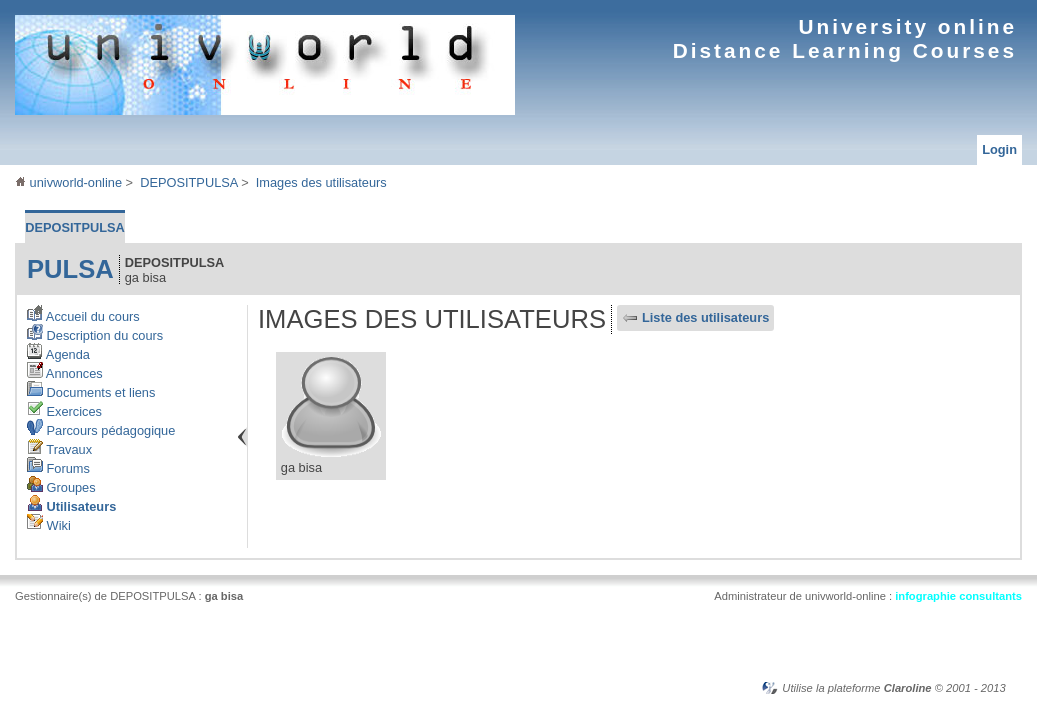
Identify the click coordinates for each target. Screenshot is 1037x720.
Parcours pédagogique (101, 430)
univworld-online (68, 182)
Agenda (58, 354)
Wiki (49, 525)
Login (999, 149)
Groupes (61, 487)
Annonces (65, 373)
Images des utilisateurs (321, 182)
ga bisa (224, 596)
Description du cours (95, 335)
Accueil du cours (83, 316)
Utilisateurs (71, 506)
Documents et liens (91, 392)
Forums (58, 468)
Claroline (908, 688)
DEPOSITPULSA (188, 182)
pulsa (70, 269)
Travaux (59, 449)
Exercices (64, 411)
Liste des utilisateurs (705, 317)
